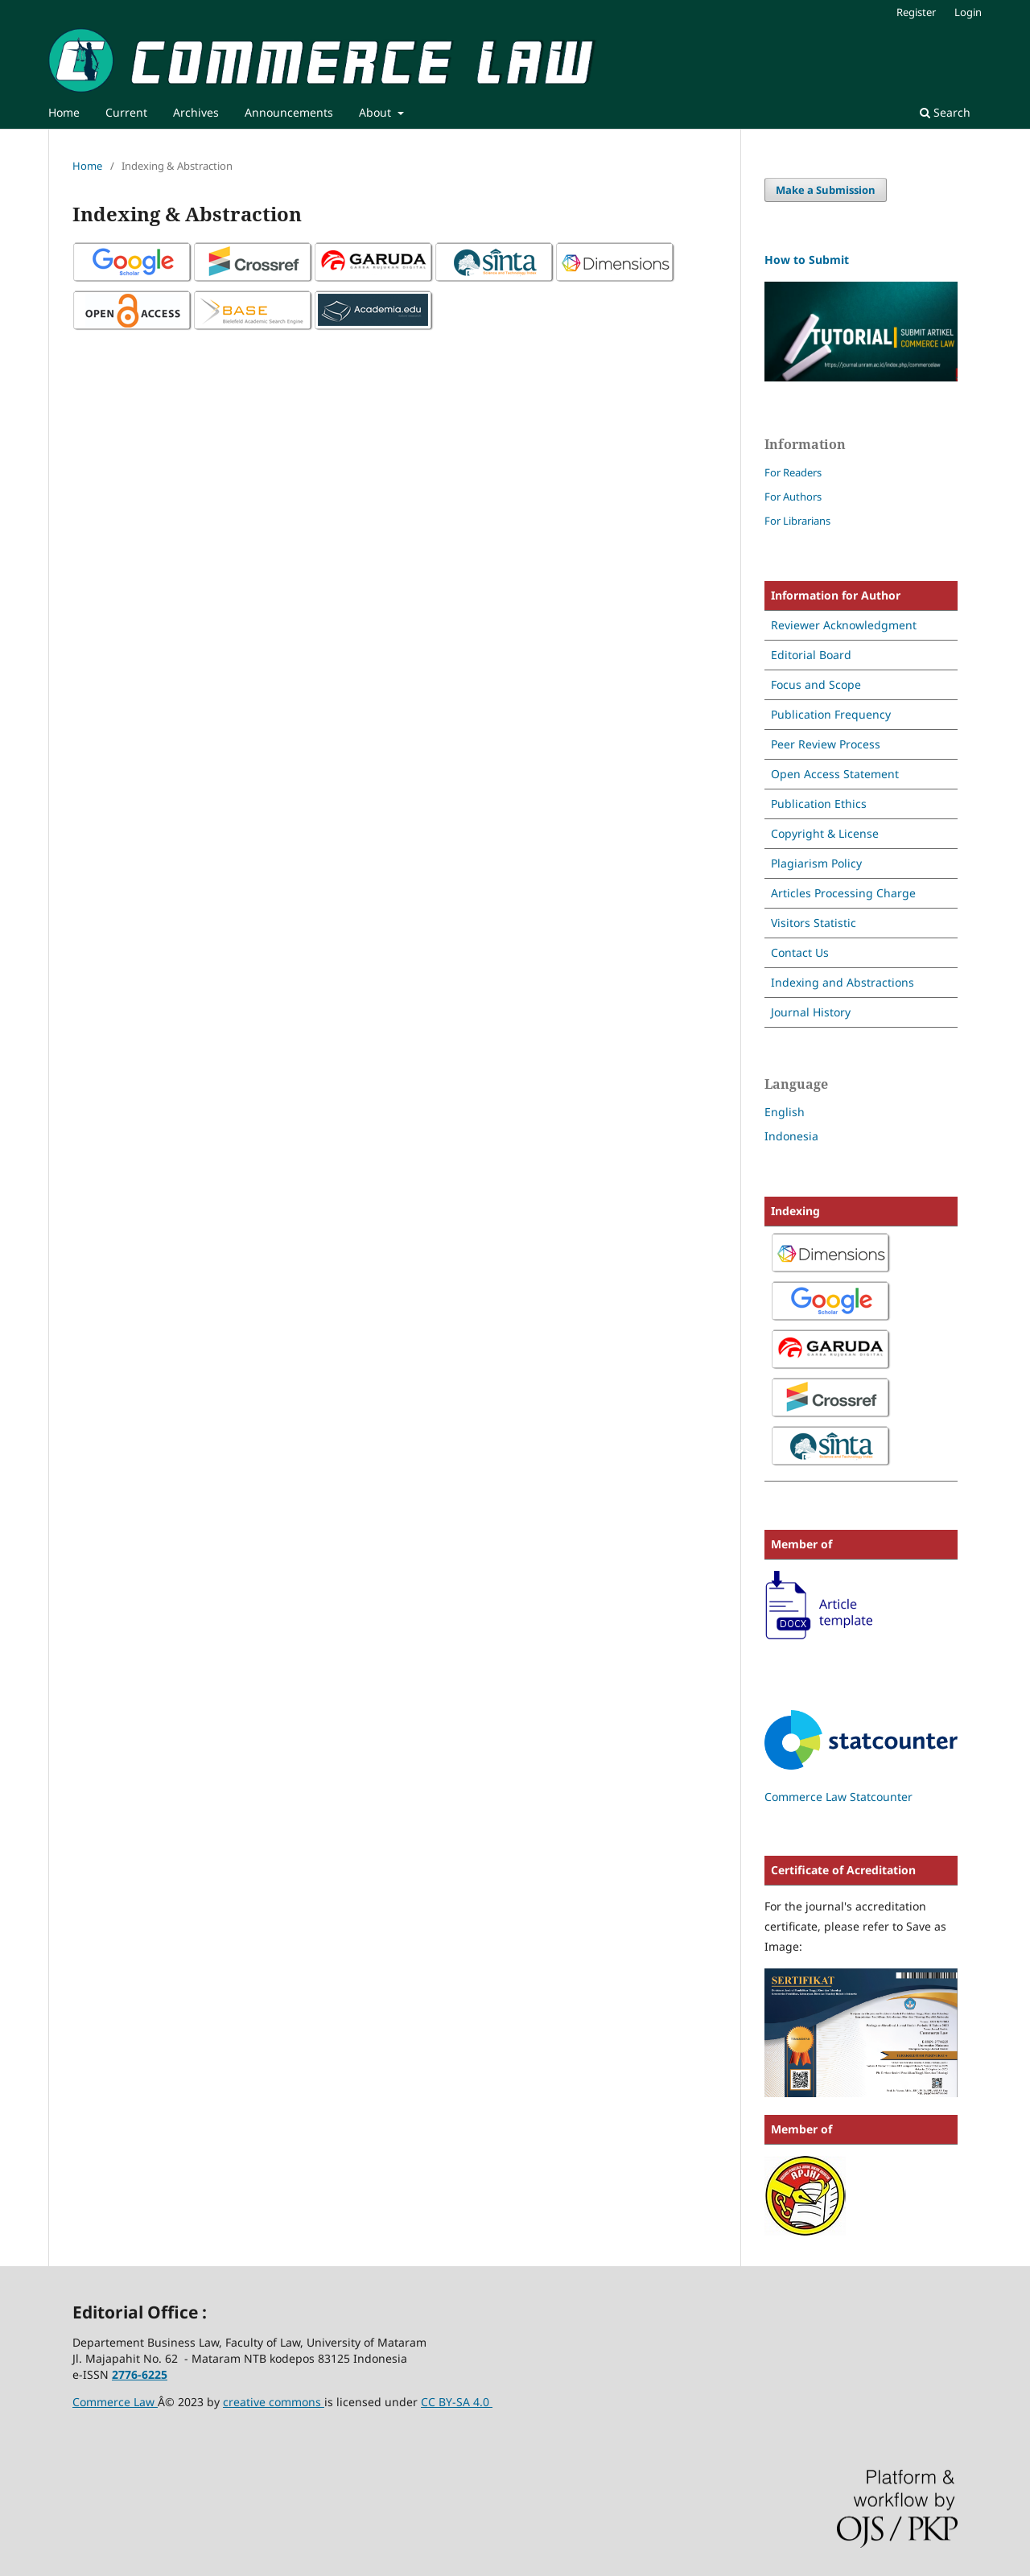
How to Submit (806, 259)
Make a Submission (826, 190)
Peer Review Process (825, 744)
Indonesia (791, 1136)
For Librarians (797, 520)
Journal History (811, 1012)
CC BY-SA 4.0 (456, 2401)
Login (968, 12)
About (376, 112)
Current (126, 112)
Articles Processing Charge (843, 893)
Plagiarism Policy (816, 863)
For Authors (793, 496)
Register (916, 12)
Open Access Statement (835, 773)
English (784, 1111)
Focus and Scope (816, 684)
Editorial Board (811, 654)
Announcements (289, 112)
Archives (196, 112)
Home (64, 112)
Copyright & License (825, 833)
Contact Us (800, 952)
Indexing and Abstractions (842, 982)
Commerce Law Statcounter (838, 1796)
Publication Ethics (819, 803)
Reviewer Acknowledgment (844, 625)
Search (945, 112)
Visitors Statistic (813, 922)
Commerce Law (115, 2401)
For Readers (793, 472)
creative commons (273, 2401)
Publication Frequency (831, 714)
